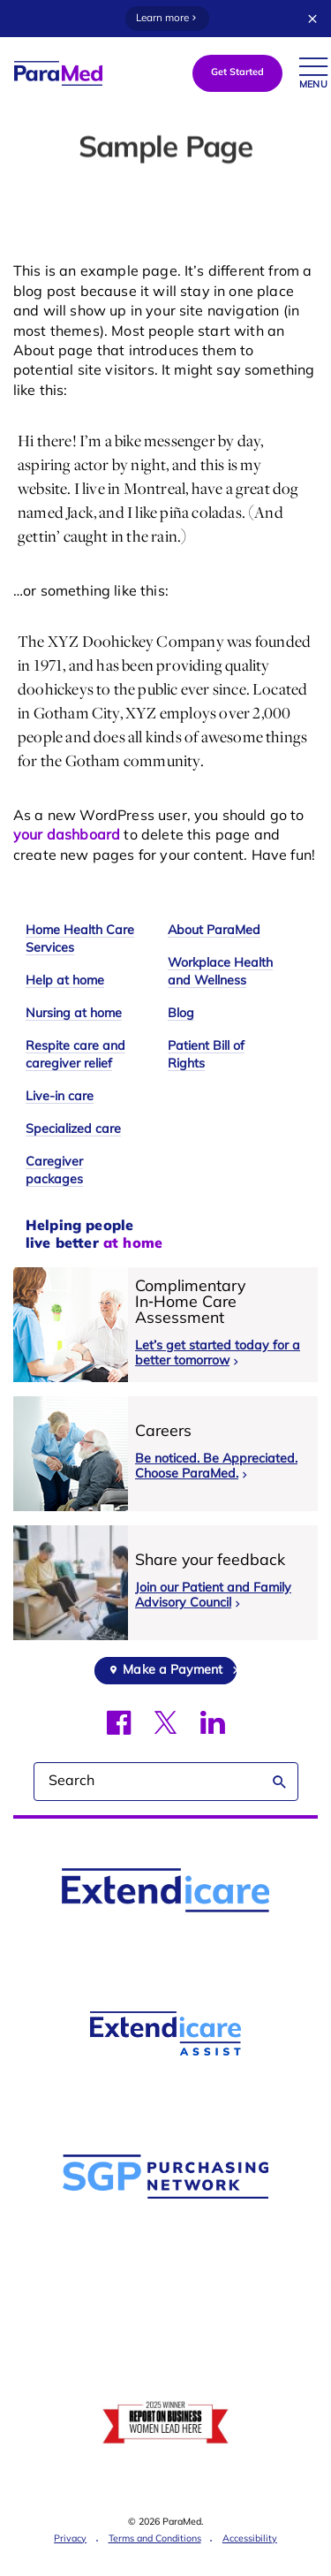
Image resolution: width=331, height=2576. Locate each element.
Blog (181, 1014)
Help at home (65, 981)
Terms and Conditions (155, 2539)
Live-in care (60, 1097)
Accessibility (249, 2539)
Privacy (70, 2539)
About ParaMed (214, 931)
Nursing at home (74, 1014)
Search (279, 1781)
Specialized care (73, 1129)
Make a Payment (172, 1670)
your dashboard (66, 836)
